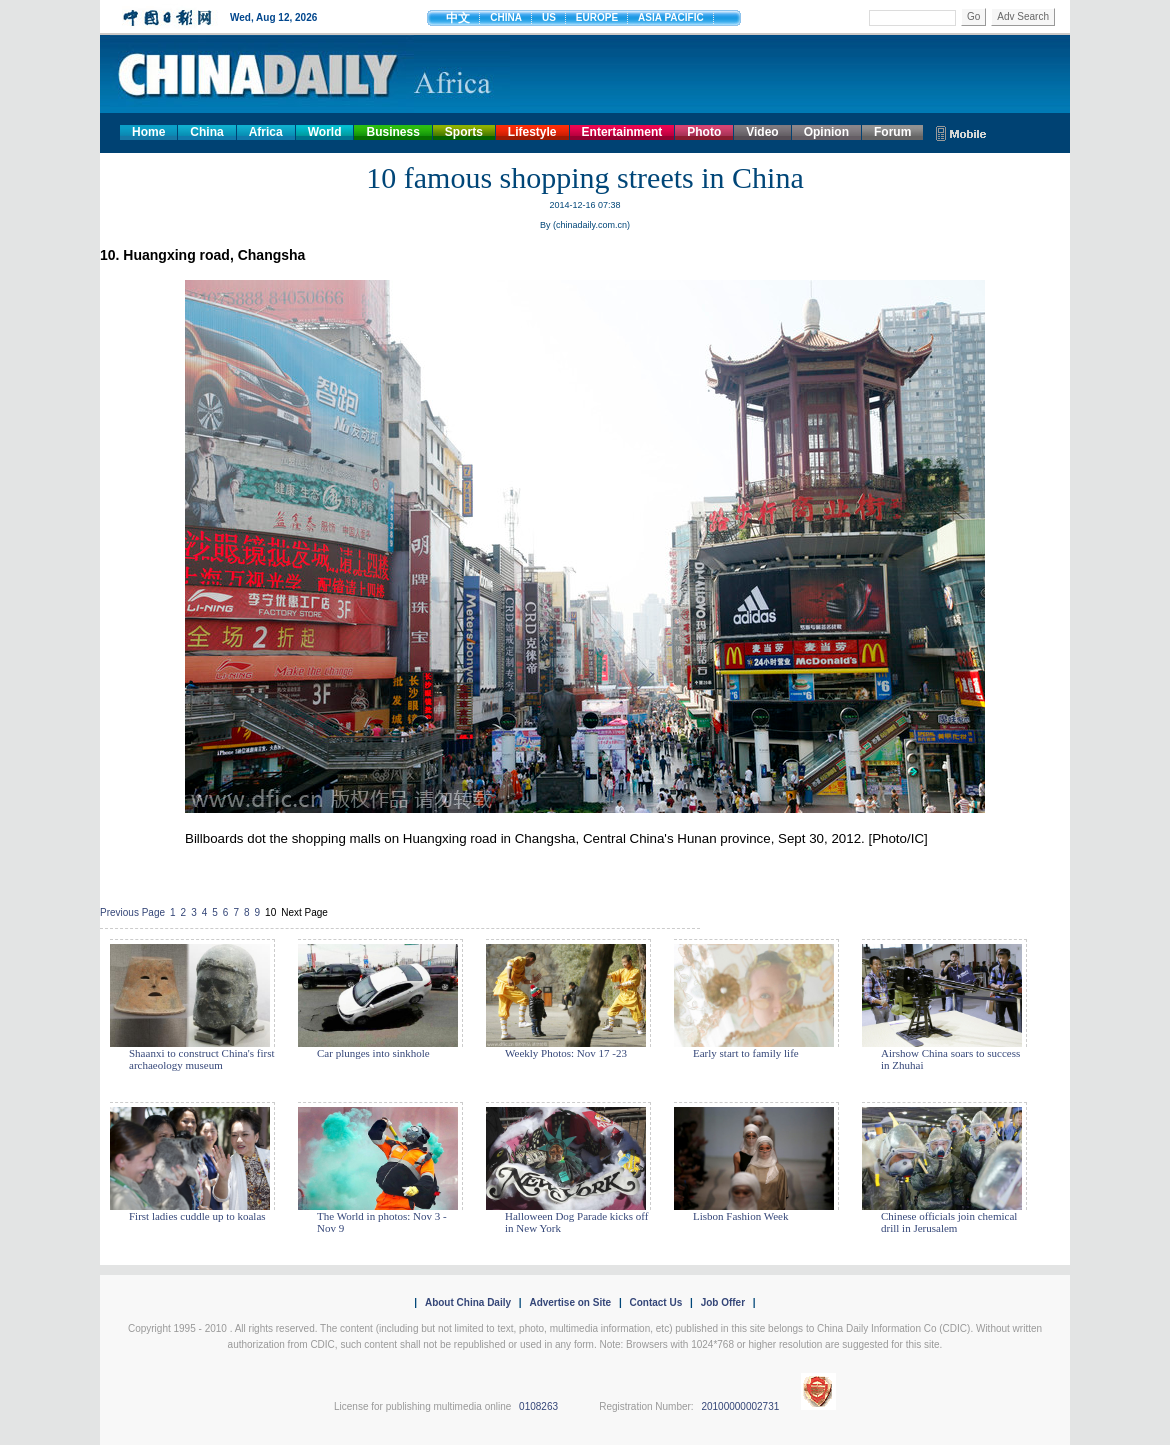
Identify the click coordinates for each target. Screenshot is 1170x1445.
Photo (704, 132)
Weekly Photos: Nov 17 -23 (566, 1053)
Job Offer (723, 1302)
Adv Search (1023, 16)
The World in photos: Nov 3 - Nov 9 (382, 1222)
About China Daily (468, 1302)
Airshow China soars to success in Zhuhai (950, 1059)
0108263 (538, 1406)
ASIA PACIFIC (671, 17)
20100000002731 (740, 1406)
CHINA (506, 17)
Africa (266, 132)
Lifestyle (532, 132)
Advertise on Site (570, 1302)
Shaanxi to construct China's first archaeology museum (202, 1059)
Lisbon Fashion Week (740, 1216)
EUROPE (597, 17)
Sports (464, 132)
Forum (892, 132)
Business (392, 132)
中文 (458, 18)
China (206, 132)
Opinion (826, 132)
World (325, 132)
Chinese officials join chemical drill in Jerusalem (949, 1222)
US (549, 17)
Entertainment (622, 132)
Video (762, 132)
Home (148, 132)
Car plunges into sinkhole (373, 1053)
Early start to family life (746, 1053)
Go (973, 16)
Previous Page (132, 912)
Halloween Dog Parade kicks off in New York (576, 1222)
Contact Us (655, 1302)
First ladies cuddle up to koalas (197, 1216)
